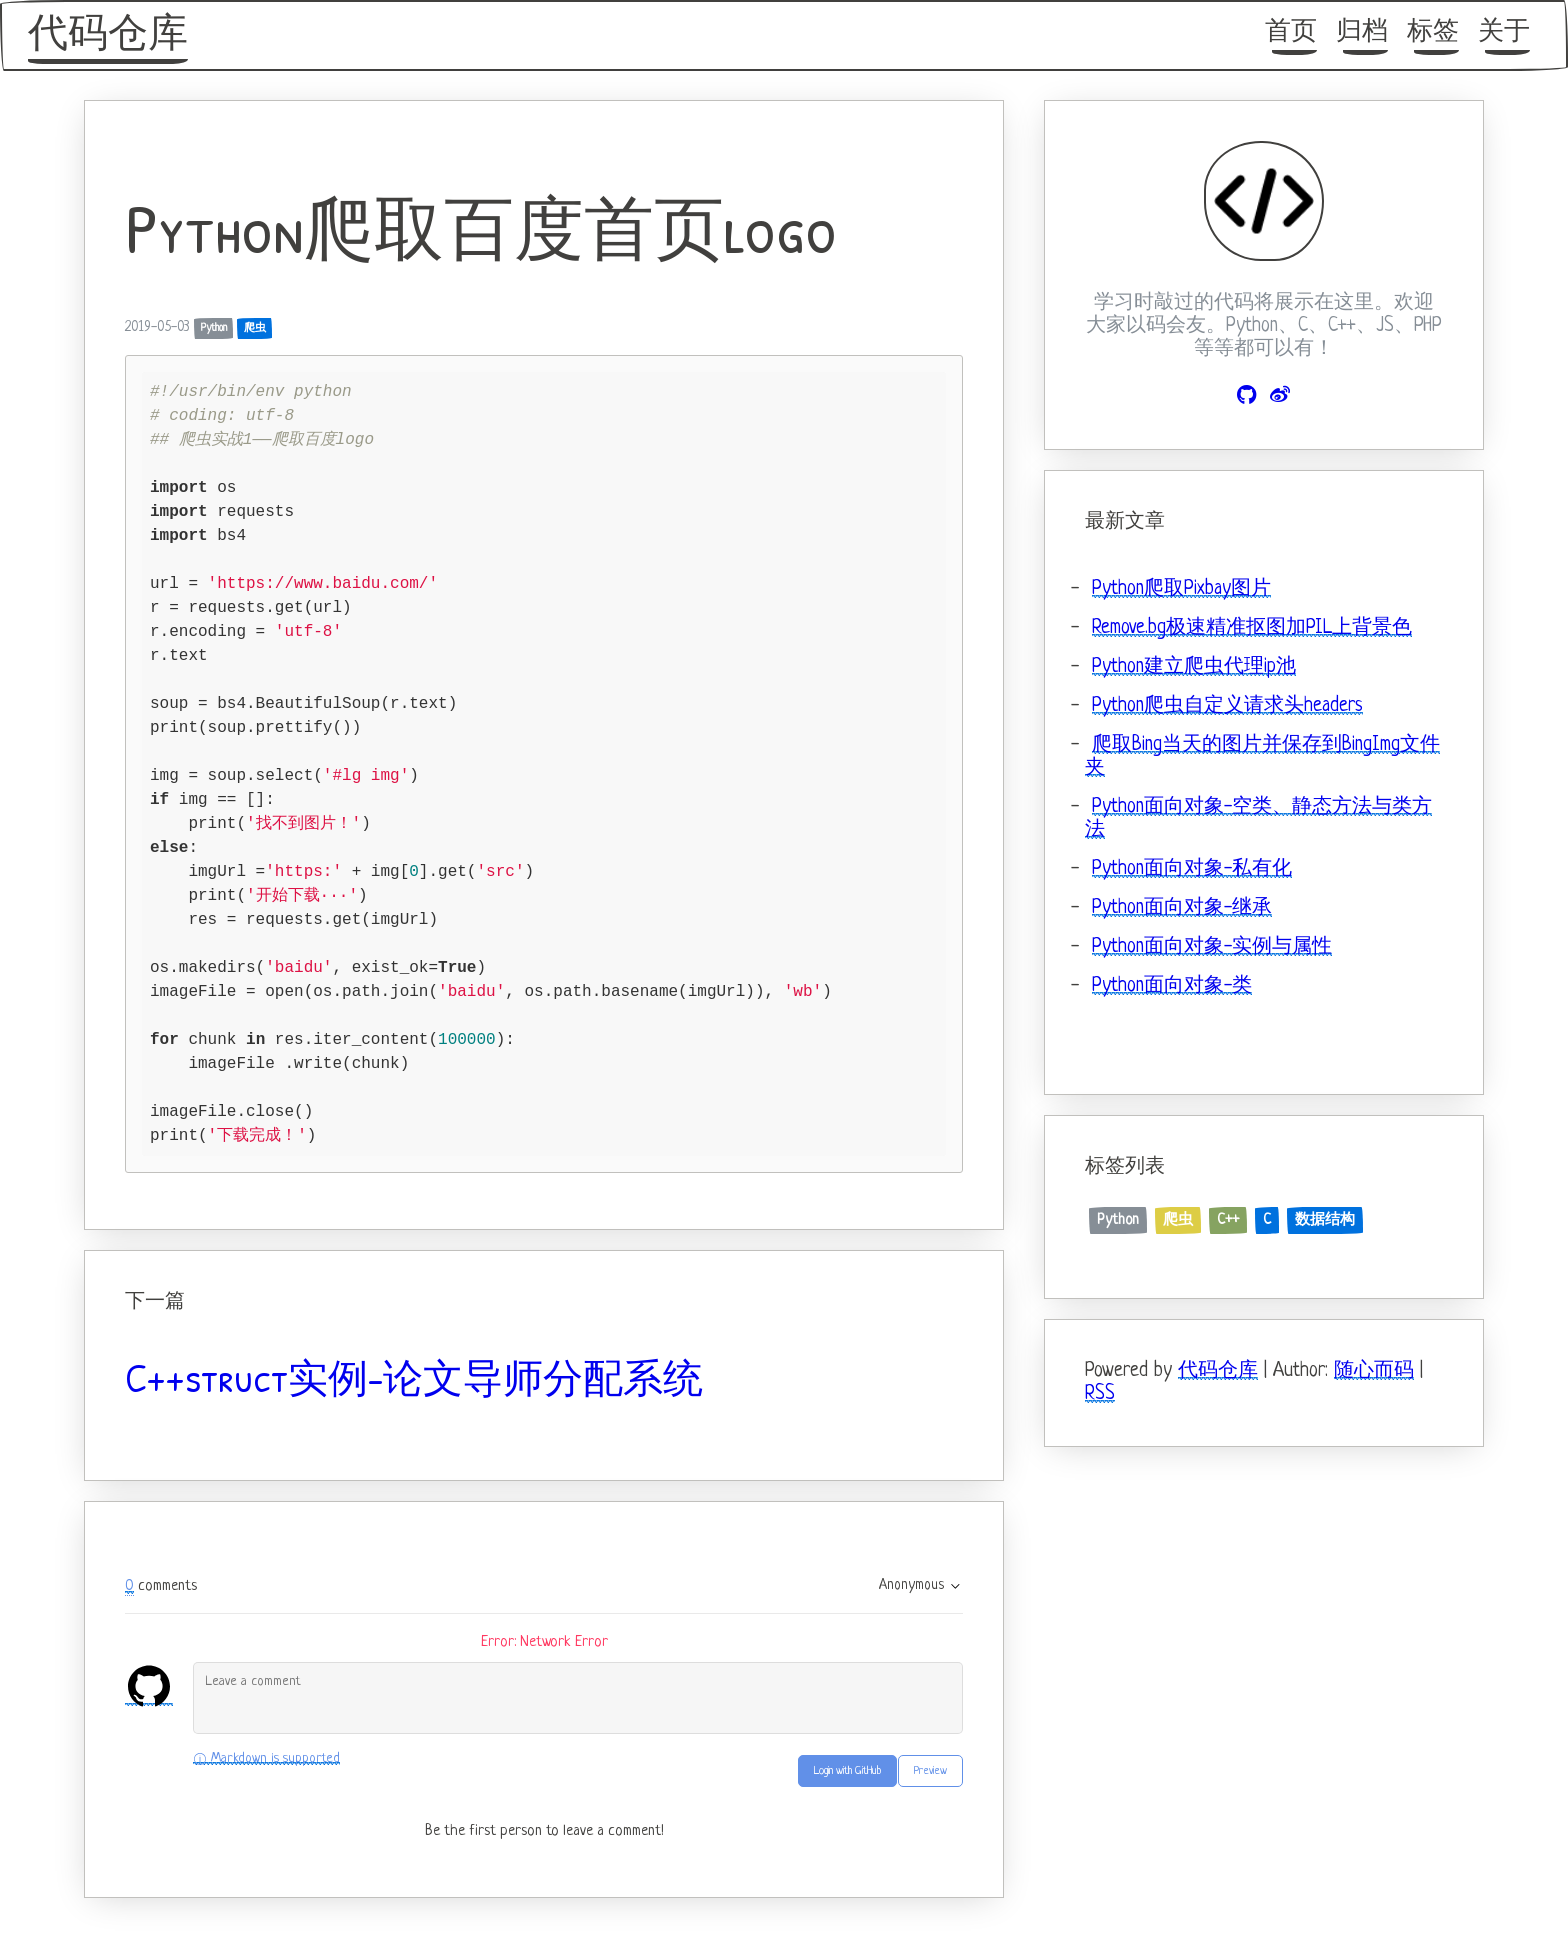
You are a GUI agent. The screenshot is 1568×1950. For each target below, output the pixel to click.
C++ (1228, 1220)
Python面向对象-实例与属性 (1212, 947)
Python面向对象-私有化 (1192, 869)
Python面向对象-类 (1172, 986)
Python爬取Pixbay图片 (1181, 589)
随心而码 (1374, 1371)
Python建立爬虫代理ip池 (1194, 667)
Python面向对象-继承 (1182, 908)
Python (214, 328)
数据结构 (1325, 1220)
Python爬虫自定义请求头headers (1227, 706)
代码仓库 (108, 36)
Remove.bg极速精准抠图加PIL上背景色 (1252, 628)
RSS (1100, 1394)
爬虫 (255, 328)
